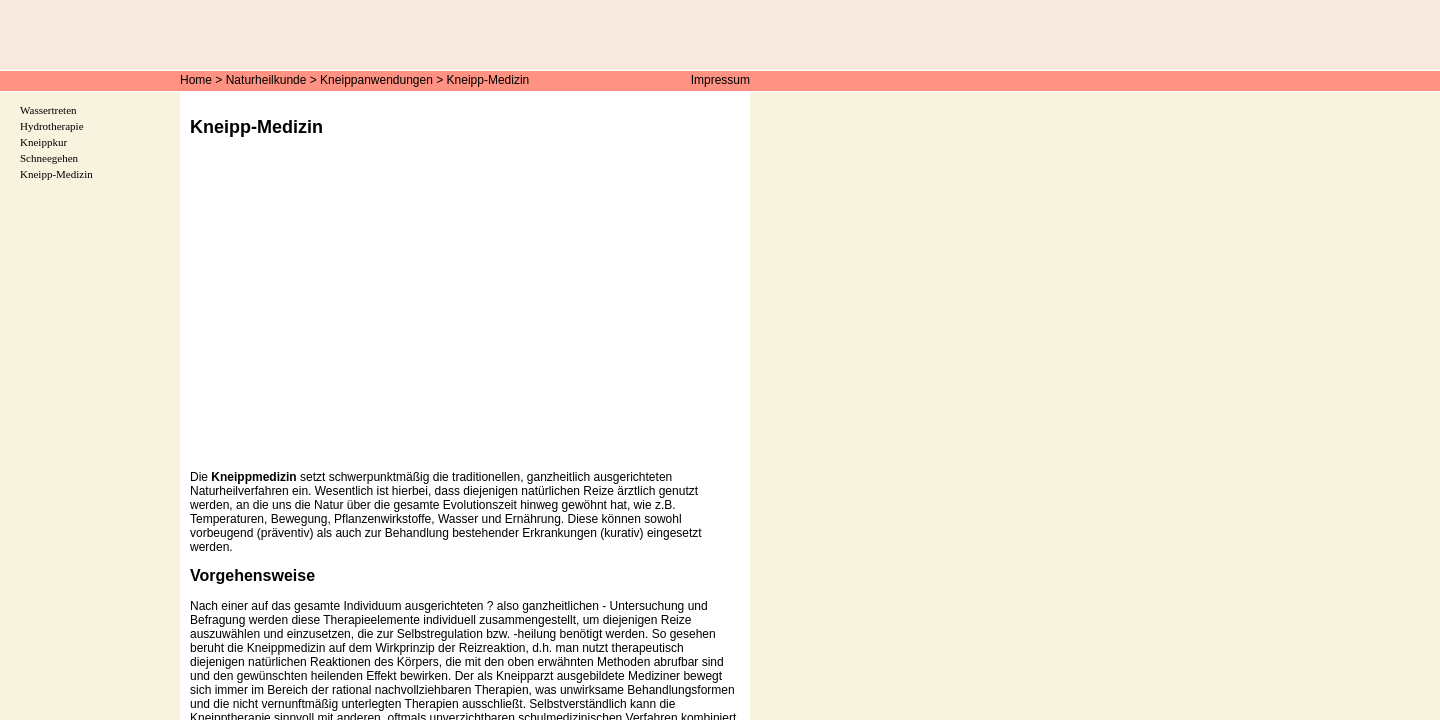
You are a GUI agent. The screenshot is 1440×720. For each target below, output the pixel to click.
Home (196, 80)
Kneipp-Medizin (488, 80)
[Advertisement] (465, 318)
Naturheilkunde (266, 80)
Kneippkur (43, 142)
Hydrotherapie (52, 126)
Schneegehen (49, 158)
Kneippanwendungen (376, 80)
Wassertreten (48, 110)
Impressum (720, 80)
